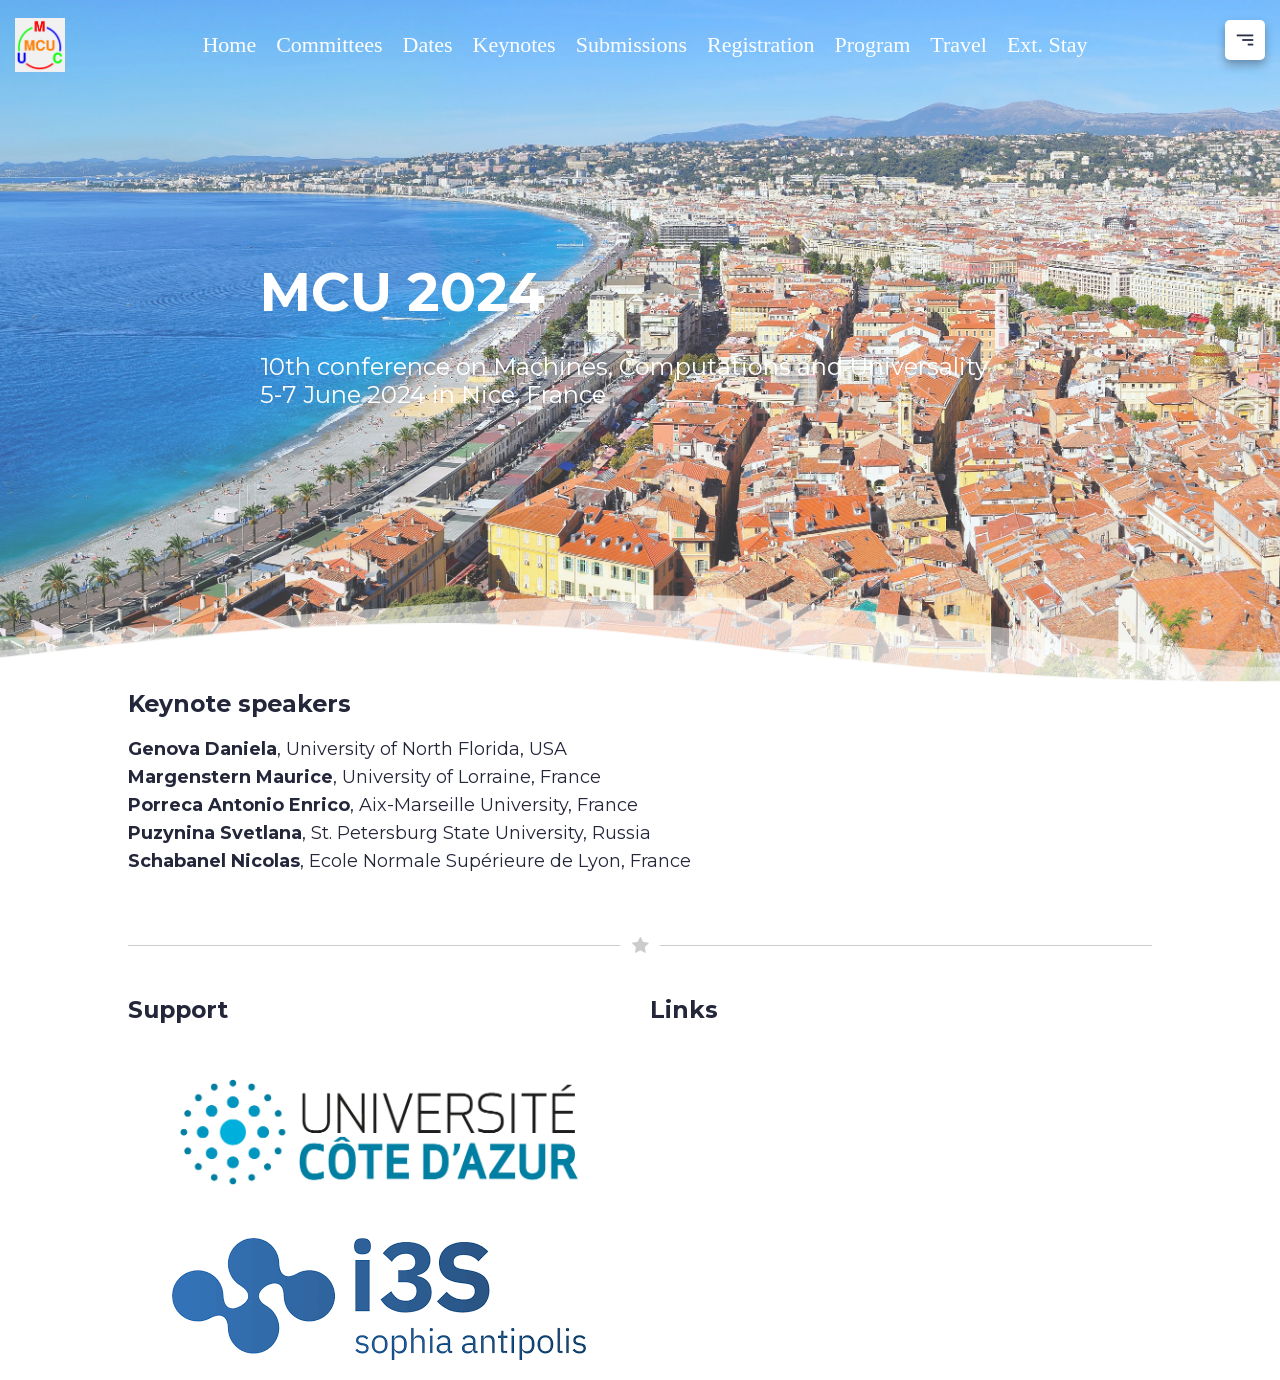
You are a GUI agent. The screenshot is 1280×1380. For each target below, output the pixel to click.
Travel (958, 44)
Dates (428, 44)
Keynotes (514, 44)
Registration (761, 44)
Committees (329, 44)
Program (873, 44)
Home (229, 44)
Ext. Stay (1047, 44)
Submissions (631, 44)
